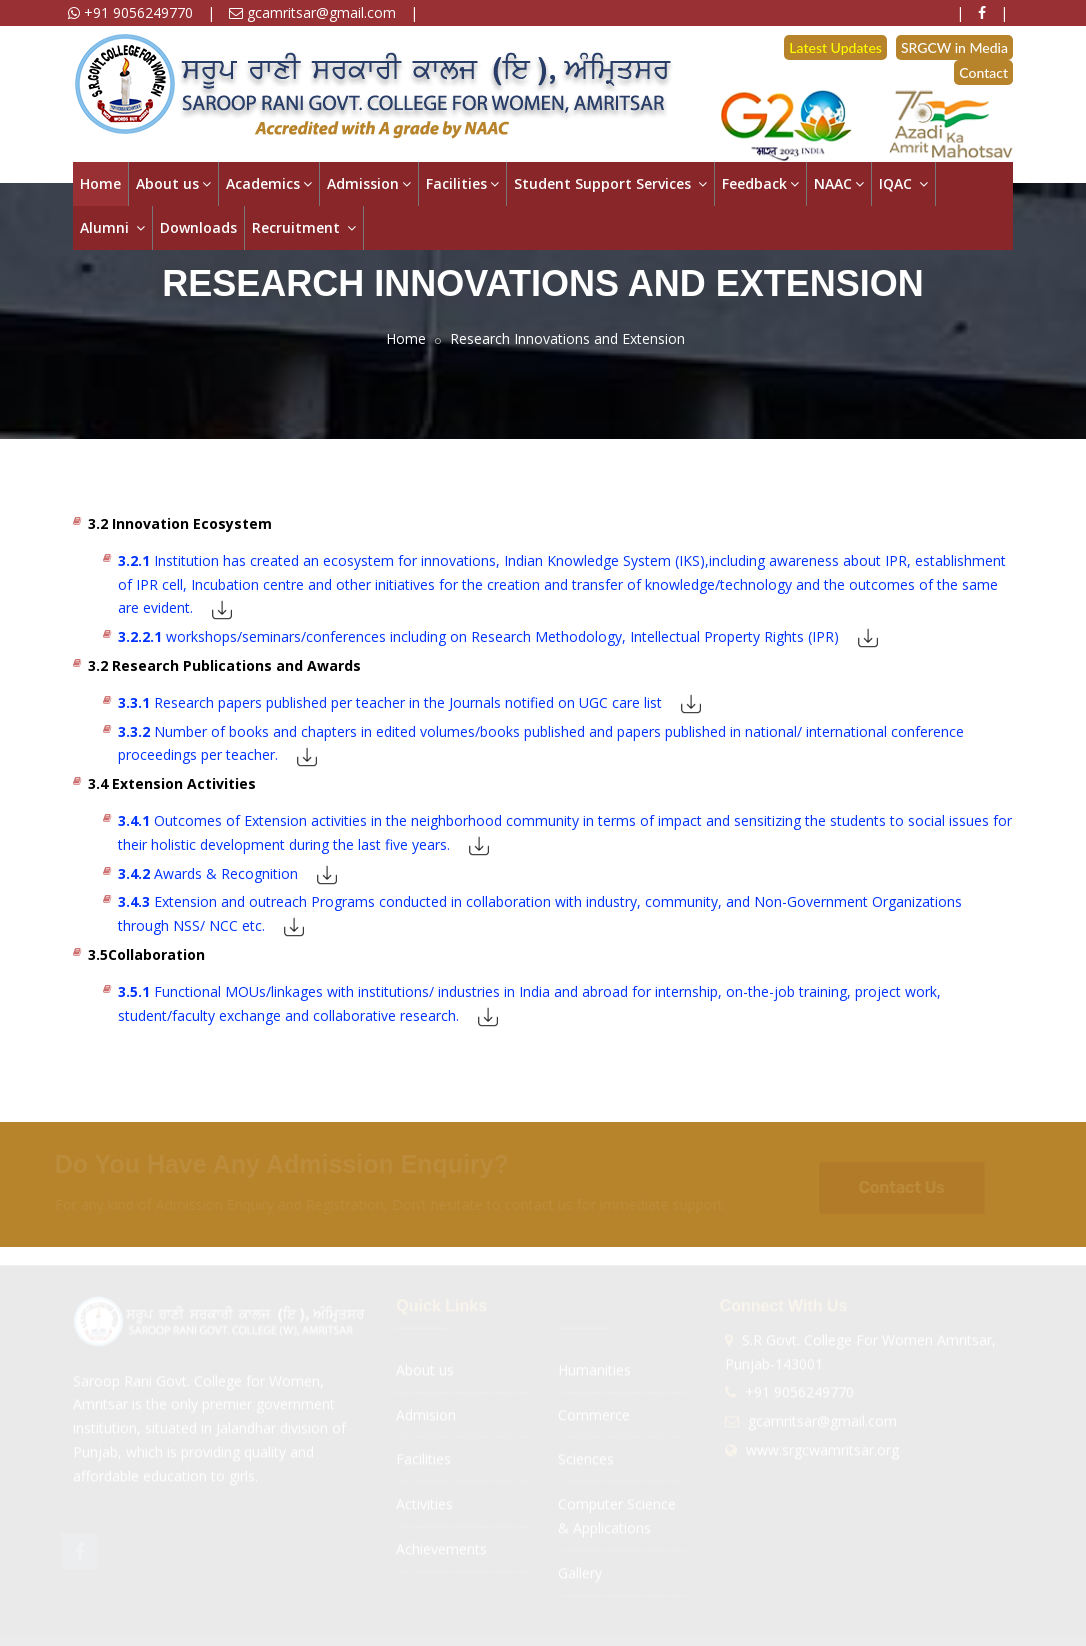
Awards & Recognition (208, 873)
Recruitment (304, 227)
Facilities (462, 183)
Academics (269, 183)
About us (173, 183)
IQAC (903, 183)
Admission (369, 183)
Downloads (198, 227)
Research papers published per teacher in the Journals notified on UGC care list (390, 702)
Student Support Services (610, 183)
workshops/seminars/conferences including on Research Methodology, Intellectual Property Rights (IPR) (478, 636)
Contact (983, 72)
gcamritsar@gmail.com (312, 12)
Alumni (112, 227)
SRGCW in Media (954, 47)
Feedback (760, 183)
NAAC (839, 183)
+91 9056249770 (130, 12)
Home (100, 183)
